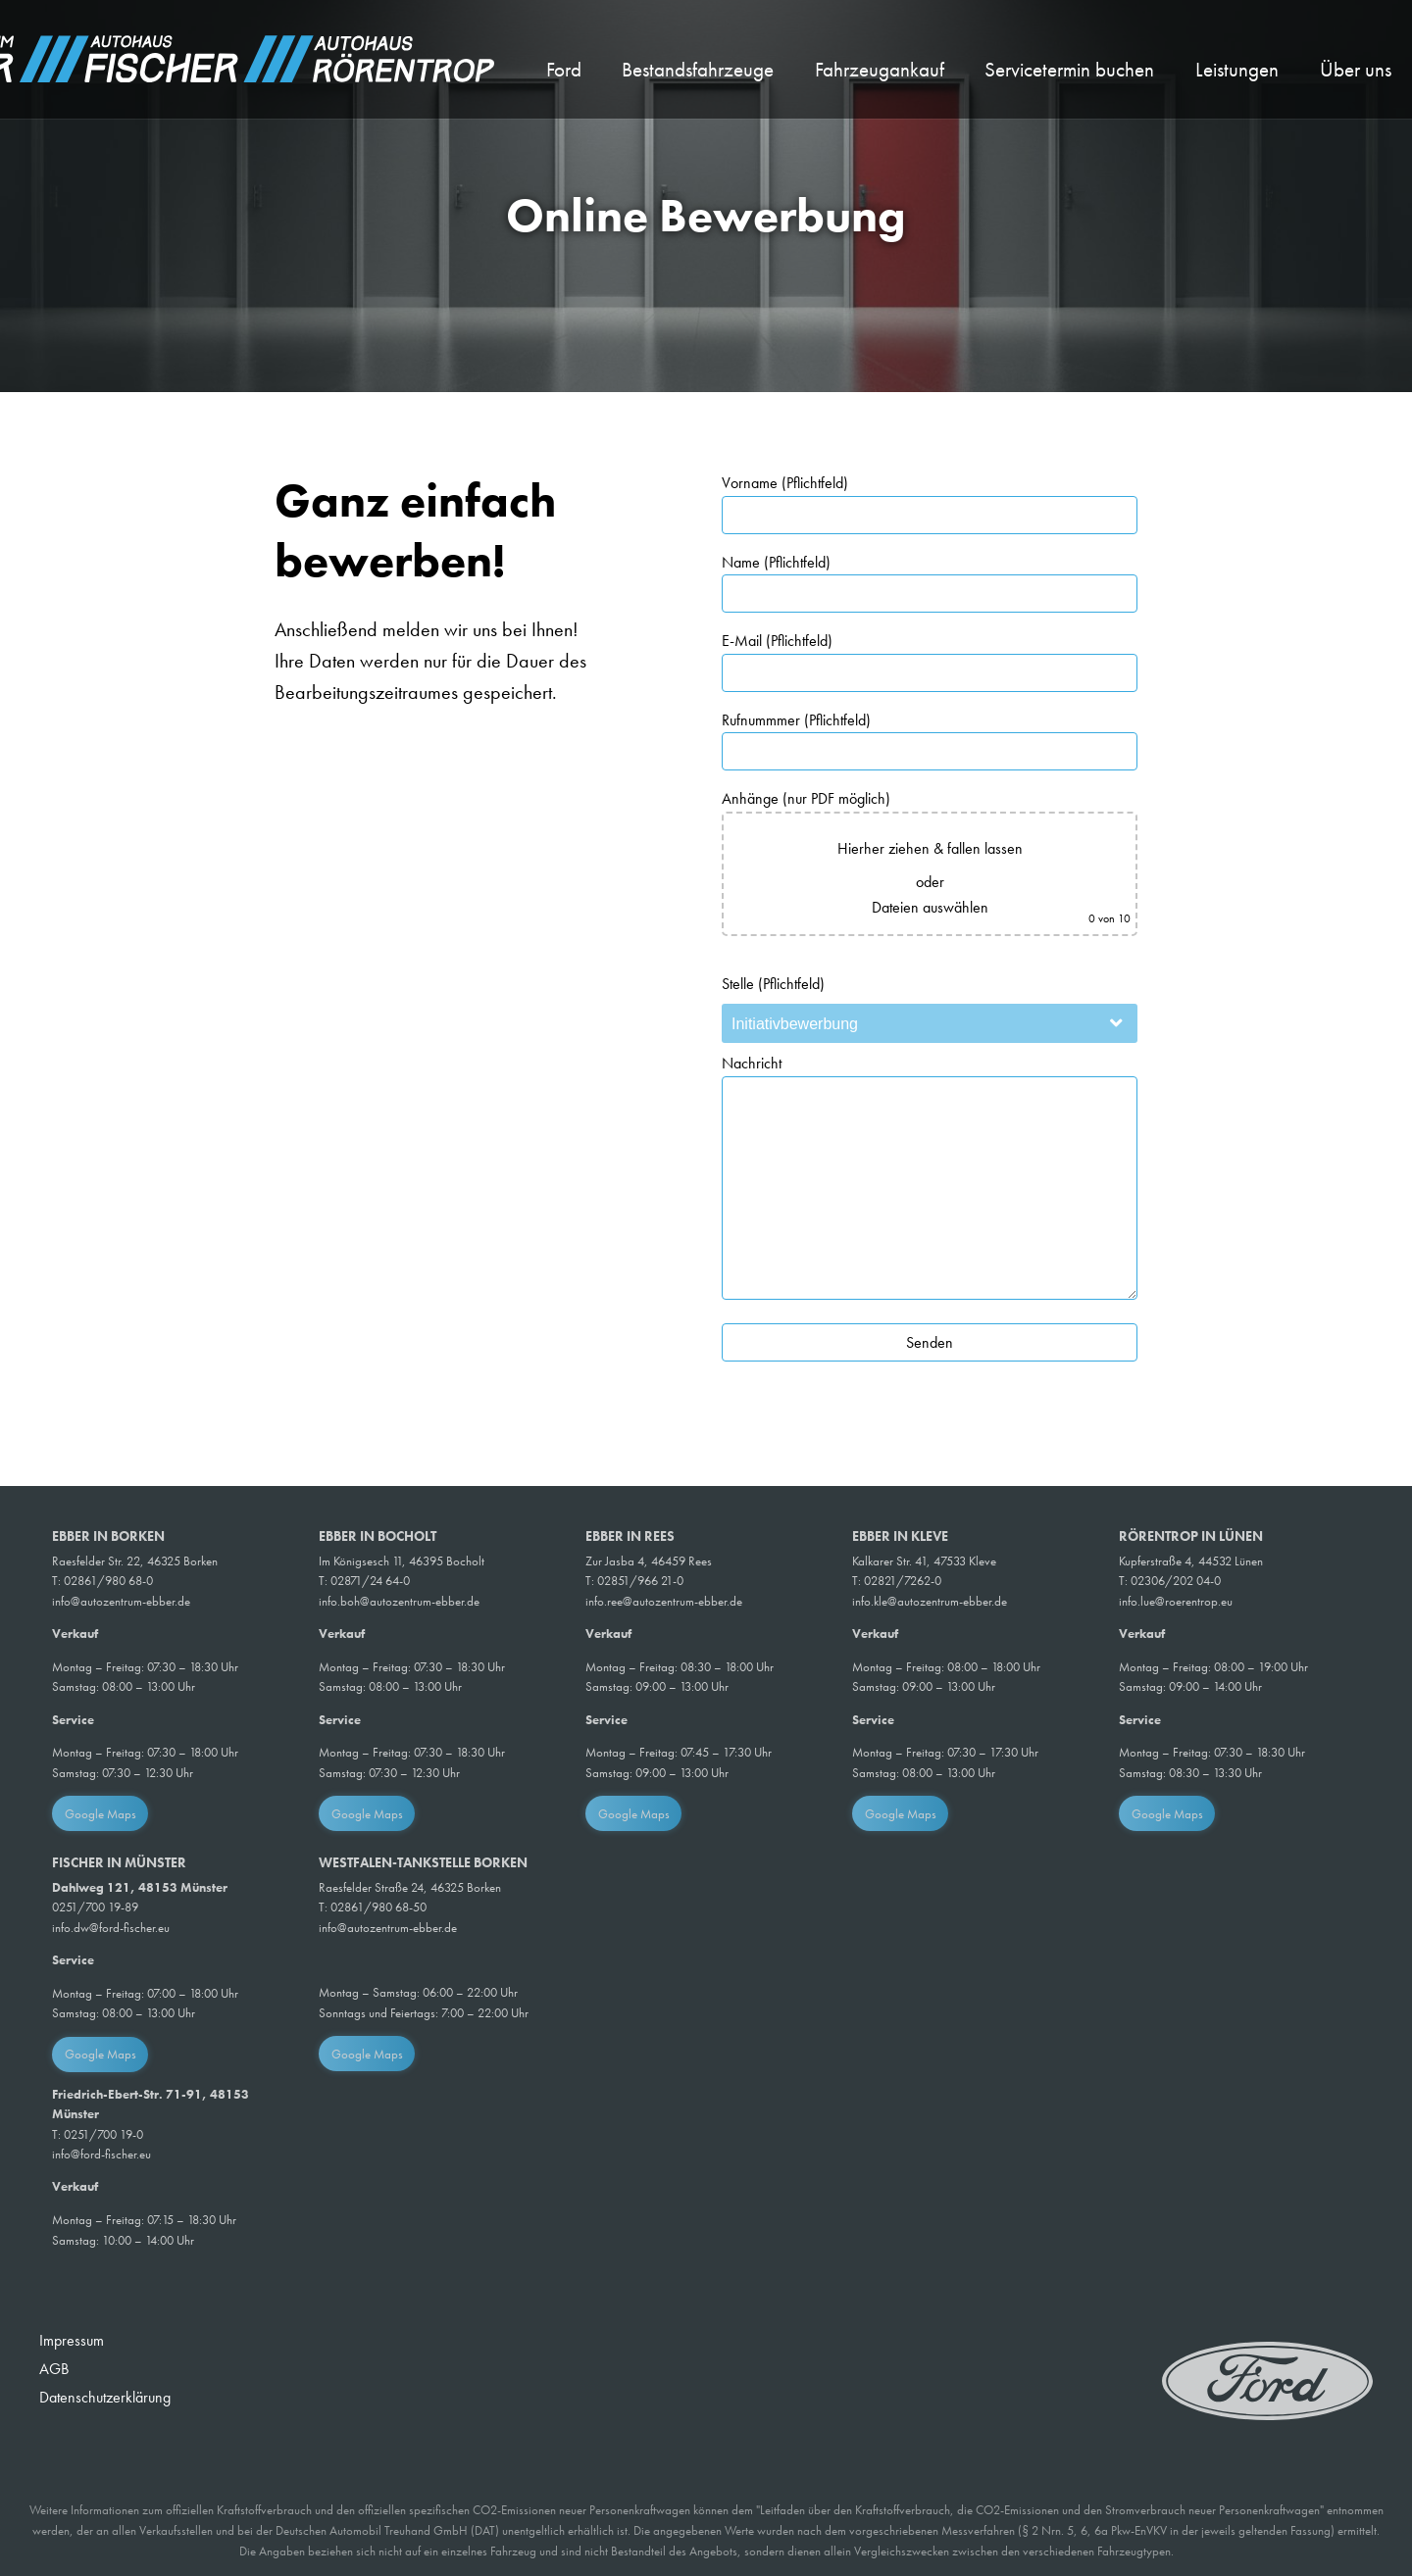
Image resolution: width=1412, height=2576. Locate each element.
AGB (54, 2368)
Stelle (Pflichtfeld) (773, 983)
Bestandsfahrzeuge (698, 69)
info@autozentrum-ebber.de (121, 1601)
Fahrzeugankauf (879, 69)
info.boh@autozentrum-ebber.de (399, 1601)
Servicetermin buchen (1069, 69)
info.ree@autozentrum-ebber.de (663, 1601)
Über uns (1355, 69)
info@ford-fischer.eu (101, 2154)
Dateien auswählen (930, 907)
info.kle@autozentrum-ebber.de (929, 1601)
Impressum (71, 2340)
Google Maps (100, 1814)
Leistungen (1237, 69)
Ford (563, 69)
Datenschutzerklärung (105, 2397)
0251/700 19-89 (95, 1907)
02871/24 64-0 (370, 1580)
